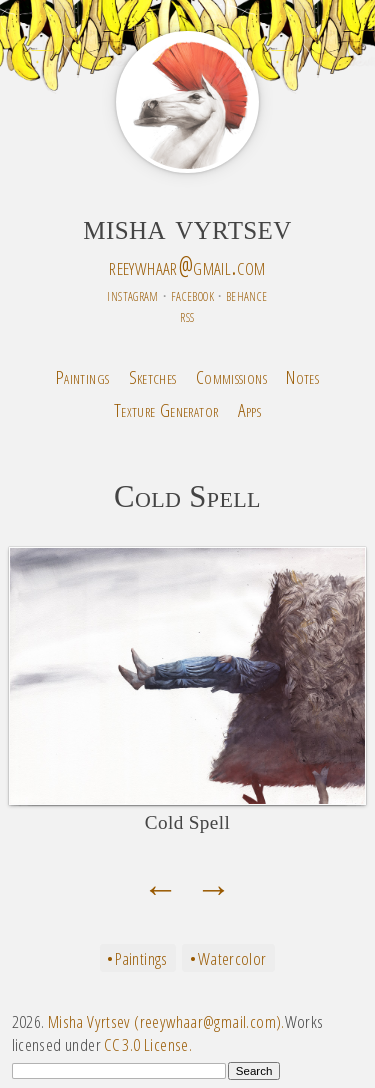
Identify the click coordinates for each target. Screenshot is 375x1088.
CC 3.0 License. (148, 1044)
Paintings (82, 376)
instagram (132, 294)
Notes (302, 376)
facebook (192, 294)
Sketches (153, 376)
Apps (250, 409)
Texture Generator (166, 409)
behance (247, 294)
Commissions (231, 376)
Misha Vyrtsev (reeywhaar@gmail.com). (166, 1021)
